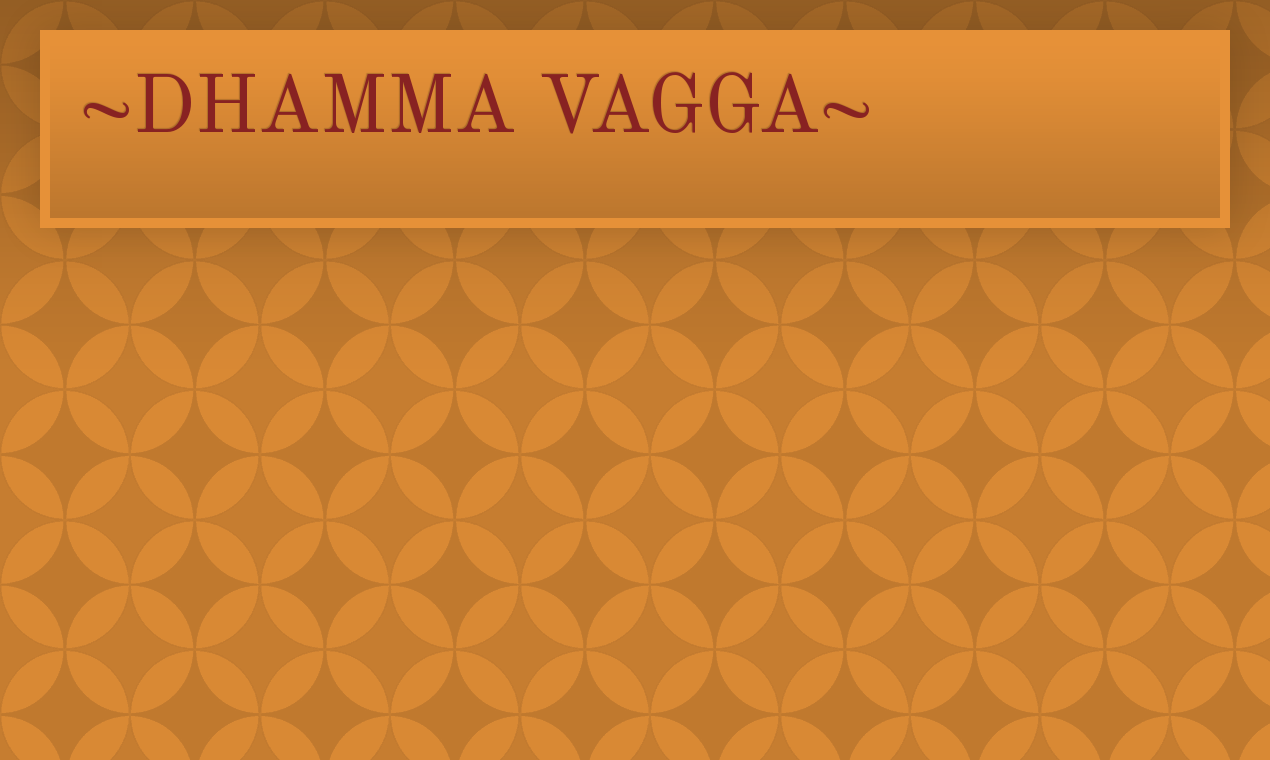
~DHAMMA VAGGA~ (476, 111)
